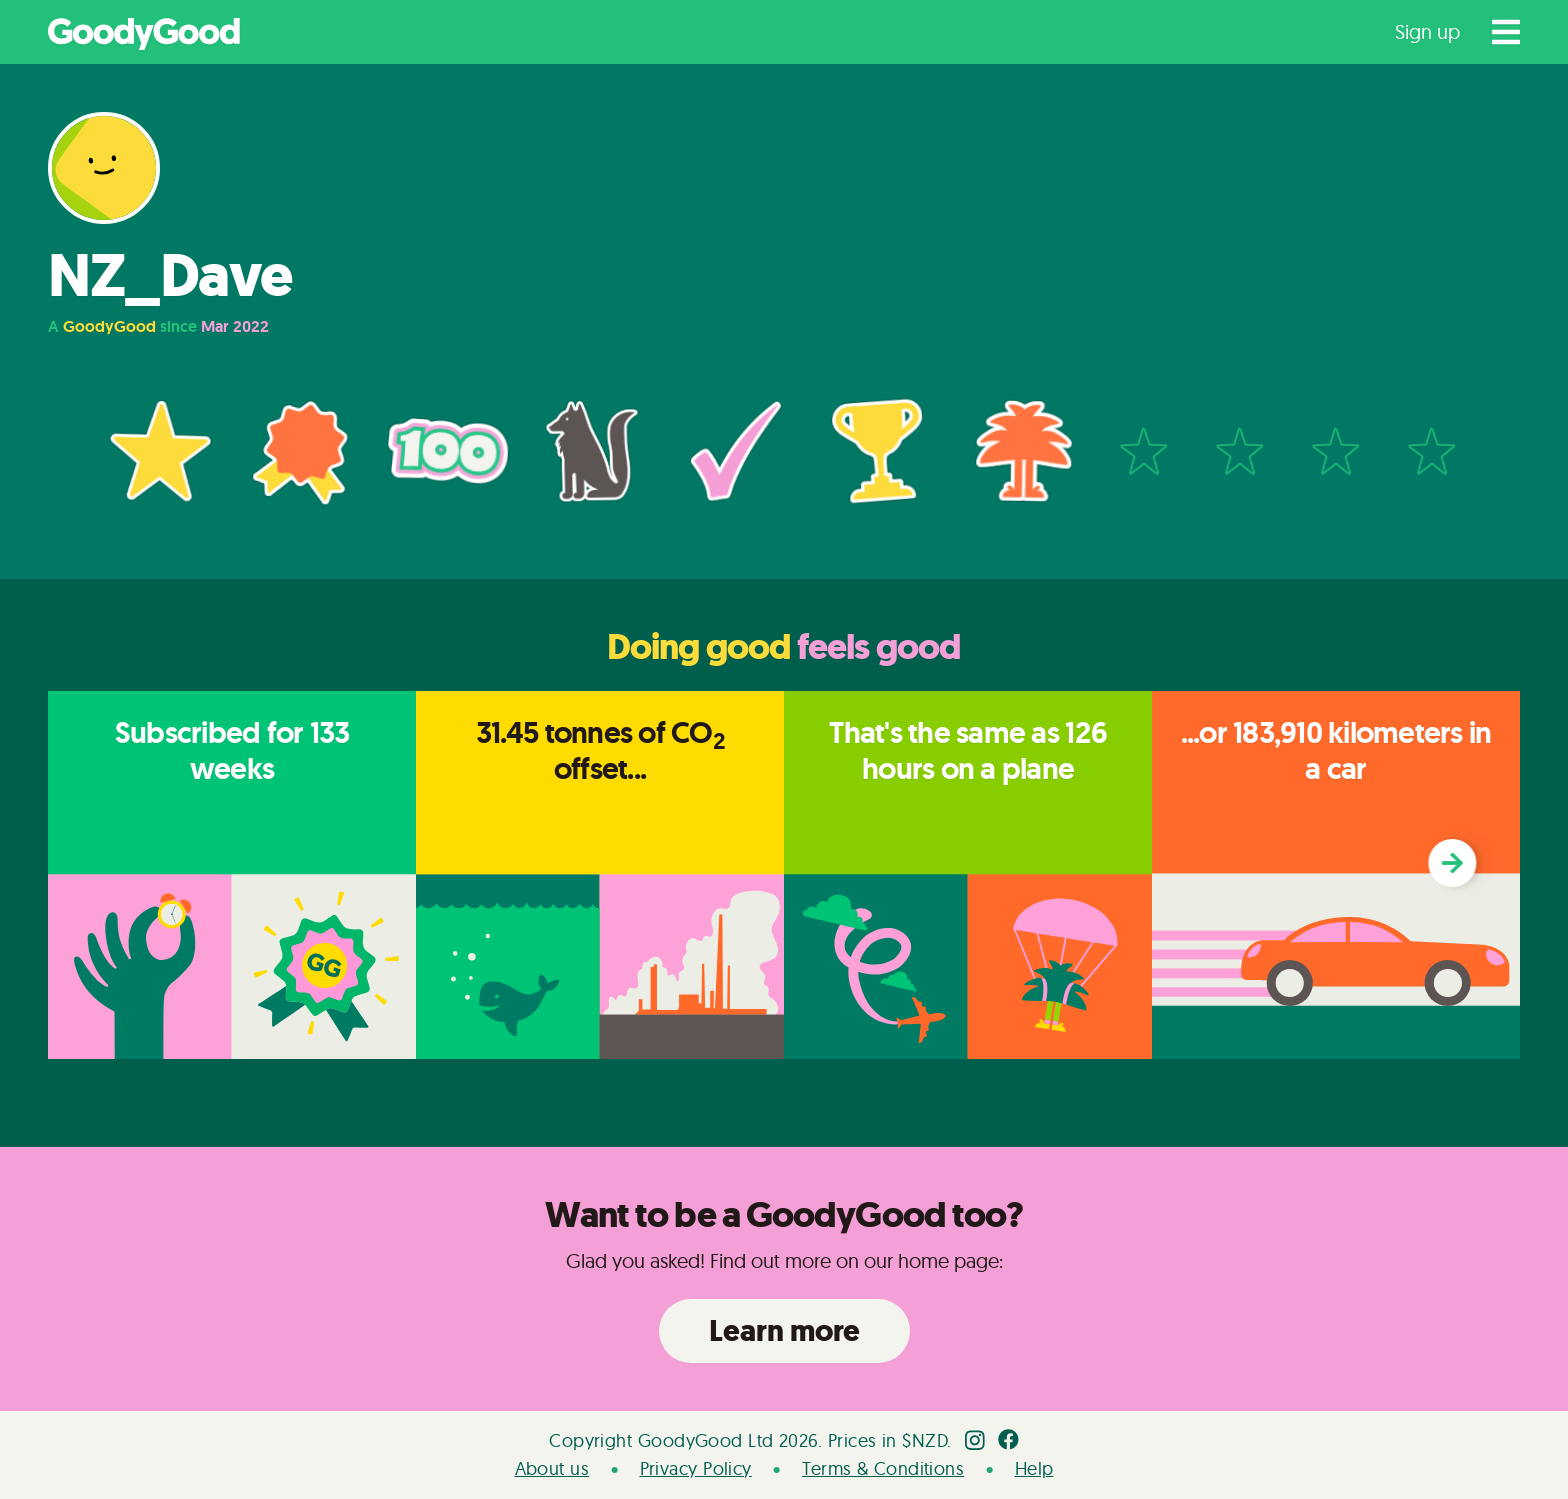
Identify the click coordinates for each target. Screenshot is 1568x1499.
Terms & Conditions (883, 1468)
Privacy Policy (696, 1468)
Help (1034, 1468)
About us (552, 1468)
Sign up (1427, 31)
